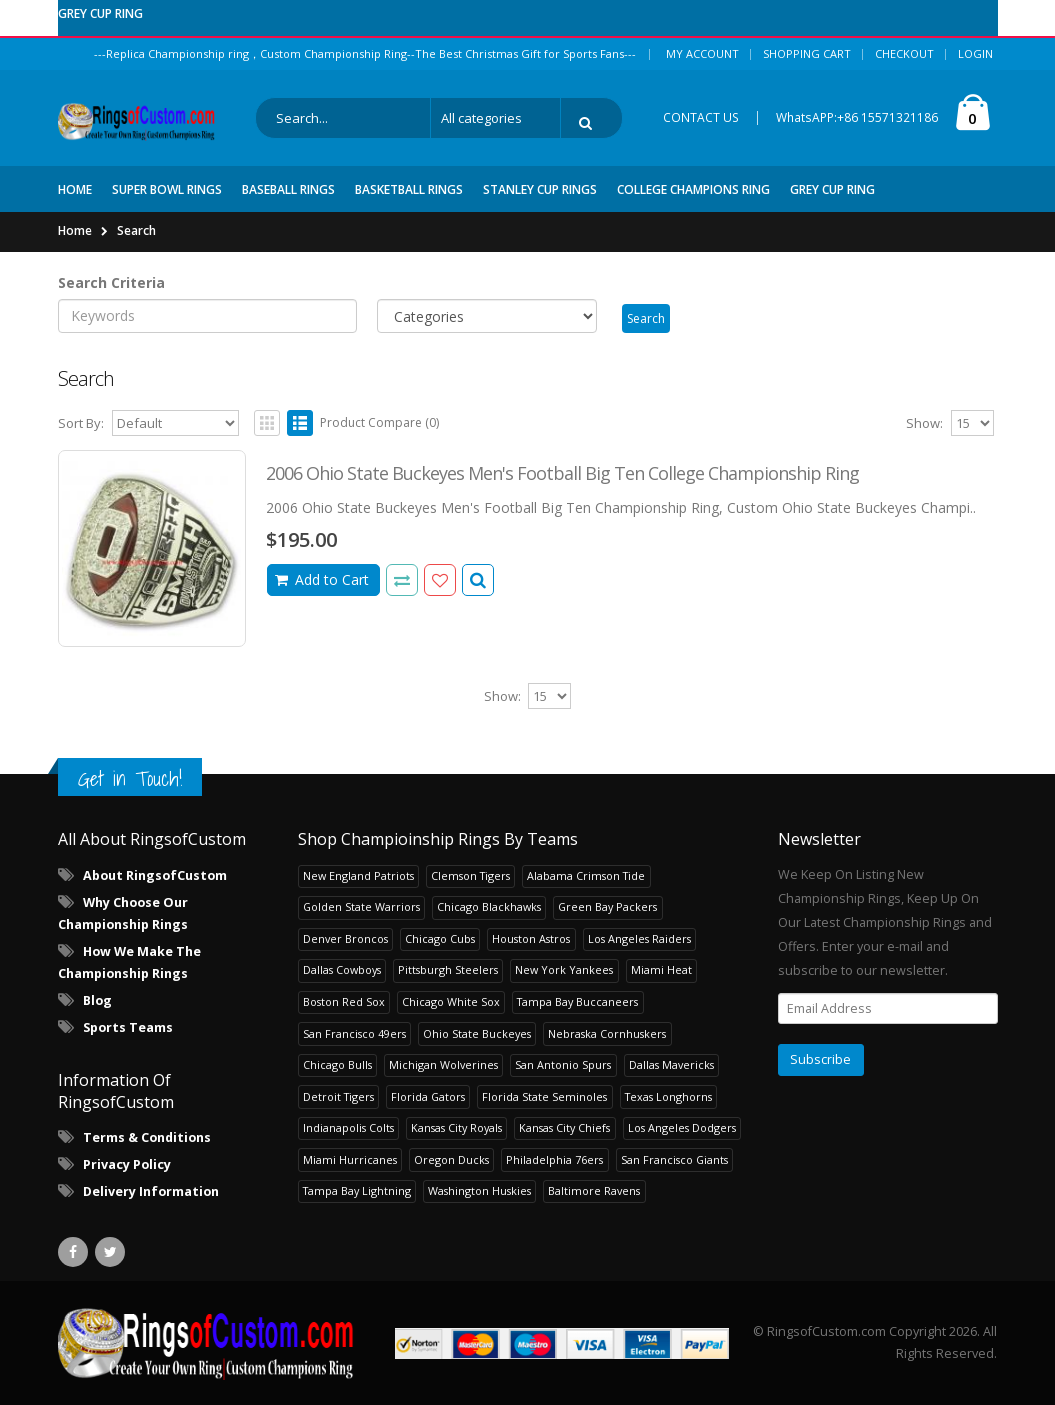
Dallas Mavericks (671, 1064)
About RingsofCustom (155, 875)
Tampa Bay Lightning (357, 1190)
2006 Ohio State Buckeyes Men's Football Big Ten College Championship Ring (562, 473)
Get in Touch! (130, 778)
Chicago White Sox (451, 1001)
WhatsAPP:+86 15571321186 (857, 117)
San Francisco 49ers (354, 1033)
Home (75, 230)
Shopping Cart (807, 53)
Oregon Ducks (451, 1159)
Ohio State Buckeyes (477, 1033)
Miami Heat (661, 969)
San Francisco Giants (674, 1159)
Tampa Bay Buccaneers (577, 1001)
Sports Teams (128, 1027)
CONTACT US (701, 117)
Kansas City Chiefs (564, 1127)
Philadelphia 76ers (554, 1159)
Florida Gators (428, 1096)
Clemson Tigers (470, 875)
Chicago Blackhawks (489, 906)
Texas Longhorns (668, 1096)
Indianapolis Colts (348, 1127)
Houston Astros (531, 938)
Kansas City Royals (456, 1127)
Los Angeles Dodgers (682, 1127)
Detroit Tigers (338, 1096)
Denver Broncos (345, 938)
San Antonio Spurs (563, 1064)
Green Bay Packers (607, 906)
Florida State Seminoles (544, 1096)
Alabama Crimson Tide (586, 875)
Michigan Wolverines (443, 1064)
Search (136, 230)
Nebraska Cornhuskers (607, 1033)
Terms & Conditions (147, 1137)
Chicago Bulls (337, 1064)
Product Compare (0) (379, 422)
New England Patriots (358, 875)
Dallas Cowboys (342, 969)
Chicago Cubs (440, 938)
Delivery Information (151, 1191)
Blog (97, 1000)
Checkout (904, 53)
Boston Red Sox (344, 1001)
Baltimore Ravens (594, 1190)
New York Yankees (564, 969)
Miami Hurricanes (350, 1159)
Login (975, 53)
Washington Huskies (479, 1190)
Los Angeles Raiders (639, 938)
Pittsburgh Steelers (448, 969)
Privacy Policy (127, 1164)
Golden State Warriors (361, 906)
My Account (702, 53)
